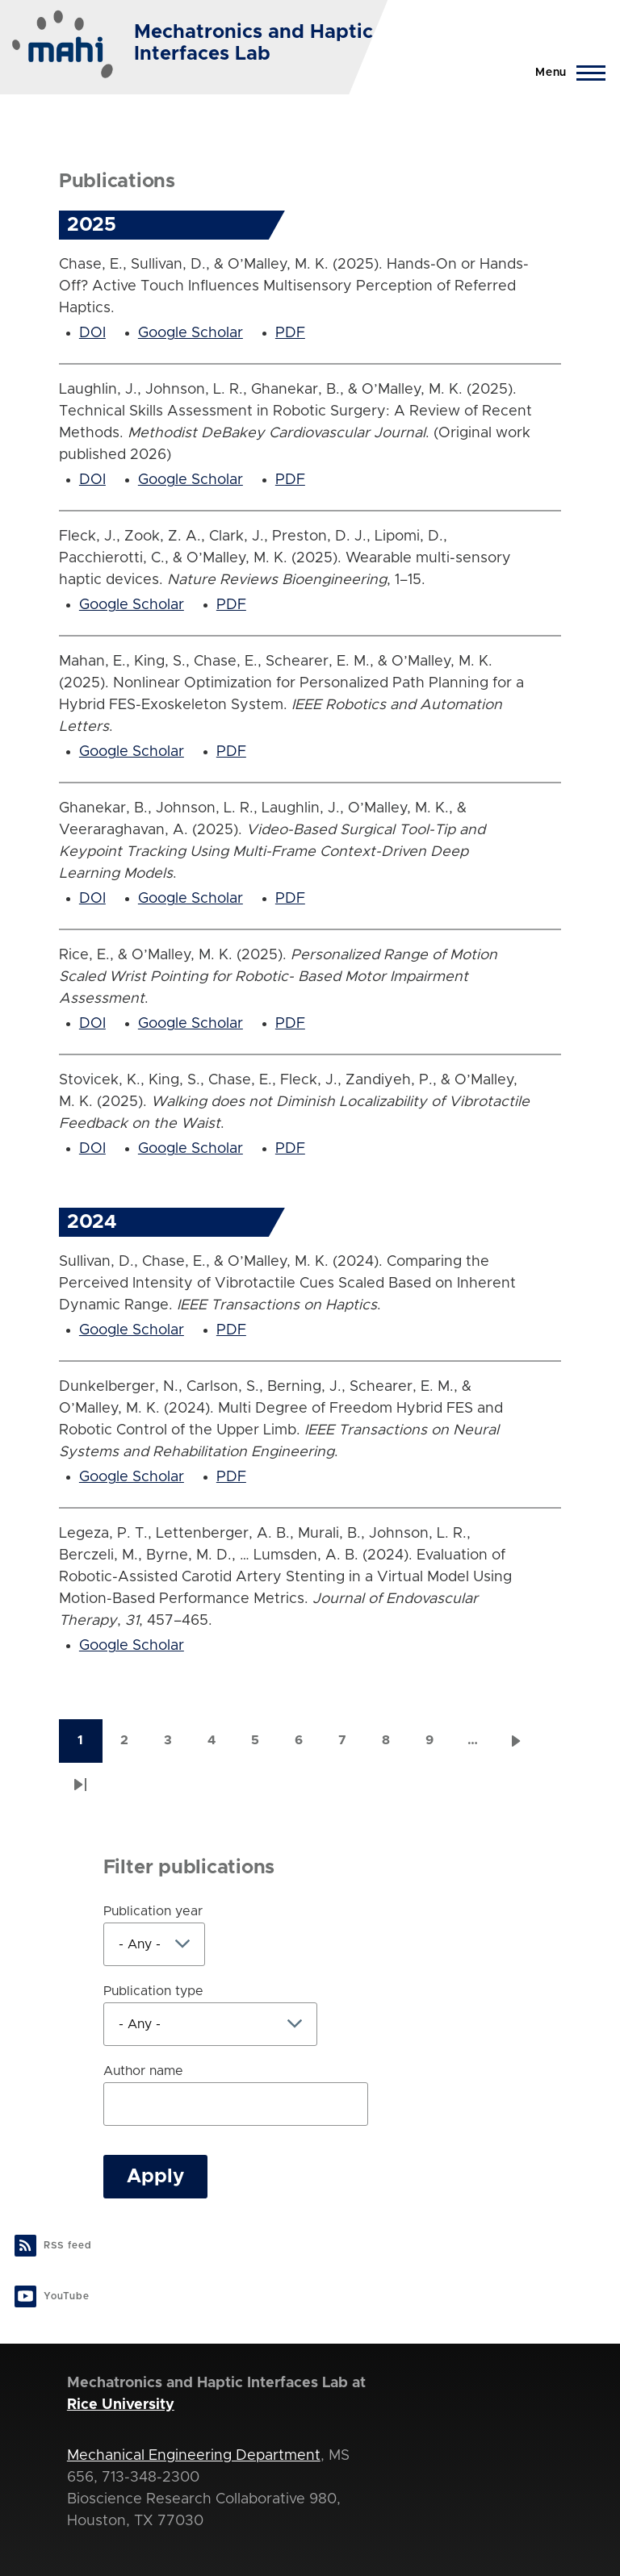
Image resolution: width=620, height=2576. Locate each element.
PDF (290, 333)
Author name (143, 2071)
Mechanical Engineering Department (193, 2456)
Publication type (153, 1991)
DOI (92, 333)
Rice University (120, 2405)
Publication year (153, 1911)
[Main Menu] (565, 72)
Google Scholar (190, 333)
